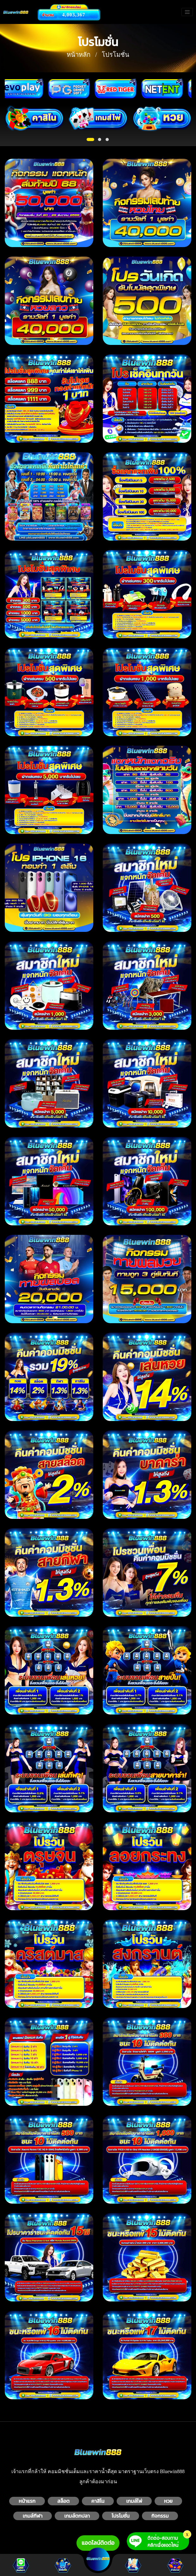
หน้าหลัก (78, 54)
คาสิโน (97, 2501)
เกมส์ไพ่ (134, 2501)
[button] (90, 139)
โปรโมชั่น (121, 2516)
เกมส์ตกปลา (77, 2516)
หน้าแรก (27, 2501)
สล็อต (63, 2501)
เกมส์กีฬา (33, 2516)
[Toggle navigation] (187, 12)
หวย (168, 2501)
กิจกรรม (160, 2516)
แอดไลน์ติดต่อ (98, 2543)
